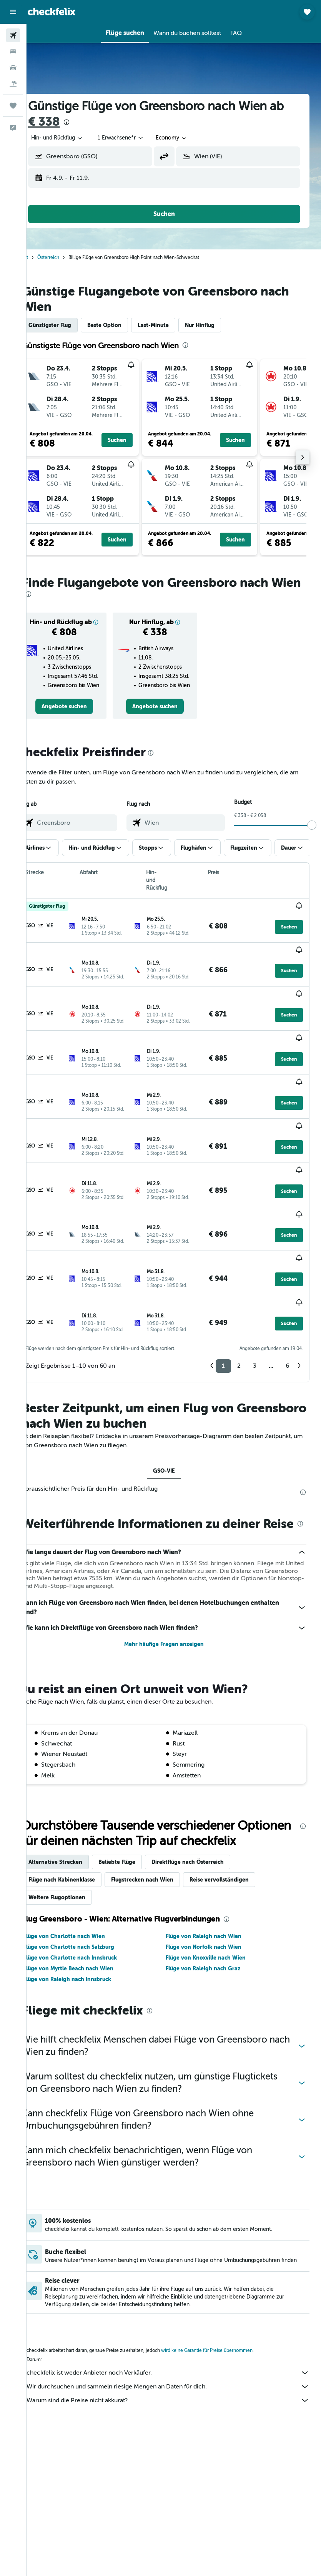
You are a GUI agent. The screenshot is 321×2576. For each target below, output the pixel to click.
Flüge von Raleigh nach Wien (213, 1894)
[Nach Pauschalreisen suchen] (13, 83)
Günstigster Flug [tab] (69, 325)
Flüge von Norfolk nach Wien (213, 1905)
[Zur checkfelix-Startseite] (51, 11)
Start (42, 257)
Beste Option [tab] (123, 325)
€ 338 (80, 122)
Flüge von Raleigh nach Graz (212, 1926)
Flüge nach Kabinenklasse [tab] (81, 1837)
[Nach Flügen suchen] (13, 35)
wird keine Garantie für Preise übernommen (226, 2311)
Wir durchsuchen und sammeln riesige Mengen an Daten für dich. (177, 2347)
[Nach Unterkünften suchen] (13, 51)
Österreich (67, 257)
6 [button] (287, 1292)
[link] (80, 736)
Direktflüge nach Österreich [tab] (207, 1820)
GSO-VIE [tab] (174, 1398)
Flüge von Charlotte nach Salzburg (88, 1905)
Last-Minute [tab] (172, 325)
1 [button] (223, 1292)
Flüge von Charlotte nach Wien (83, 1894)
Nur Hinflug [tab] (219, 325)
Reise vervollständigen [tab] (238, 1837)
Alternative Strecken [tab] (74, 1820)
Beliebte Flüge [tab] (136, 1820)
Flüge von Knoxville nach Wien (215, 1915)
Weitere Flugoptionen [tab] (76, 1855)
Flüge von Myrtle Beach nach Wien (88, 1926)
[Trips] (13, 105)
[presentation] (102, 122)
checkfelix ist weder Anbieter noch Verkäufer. (177, 2333)
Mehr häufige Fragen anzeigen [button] (174, 1586)
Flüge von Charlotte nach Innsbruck (89, 1915)
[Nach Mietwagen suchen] (13, 67)
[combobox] (191, 138)
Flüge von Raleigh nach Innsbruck (86, 1937)
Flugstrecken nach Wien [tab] (161, 1837)
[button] (13, 11)
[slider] (311, 855)
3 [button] (254, 1292)
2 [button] (239, 1292)
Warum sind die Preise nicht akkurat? (177, 2361)
